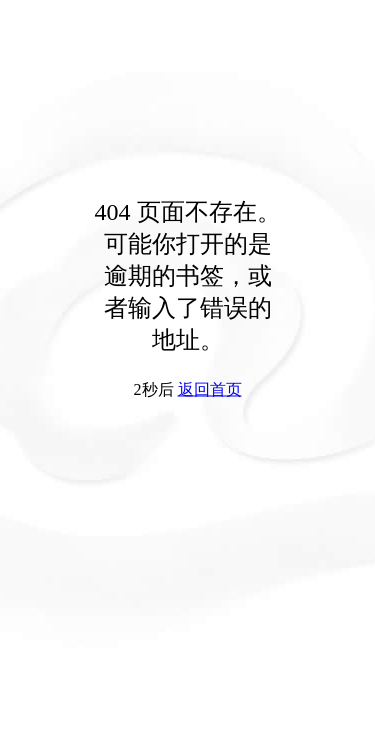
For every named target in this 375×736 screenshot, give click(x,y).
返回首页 (210, 389)
